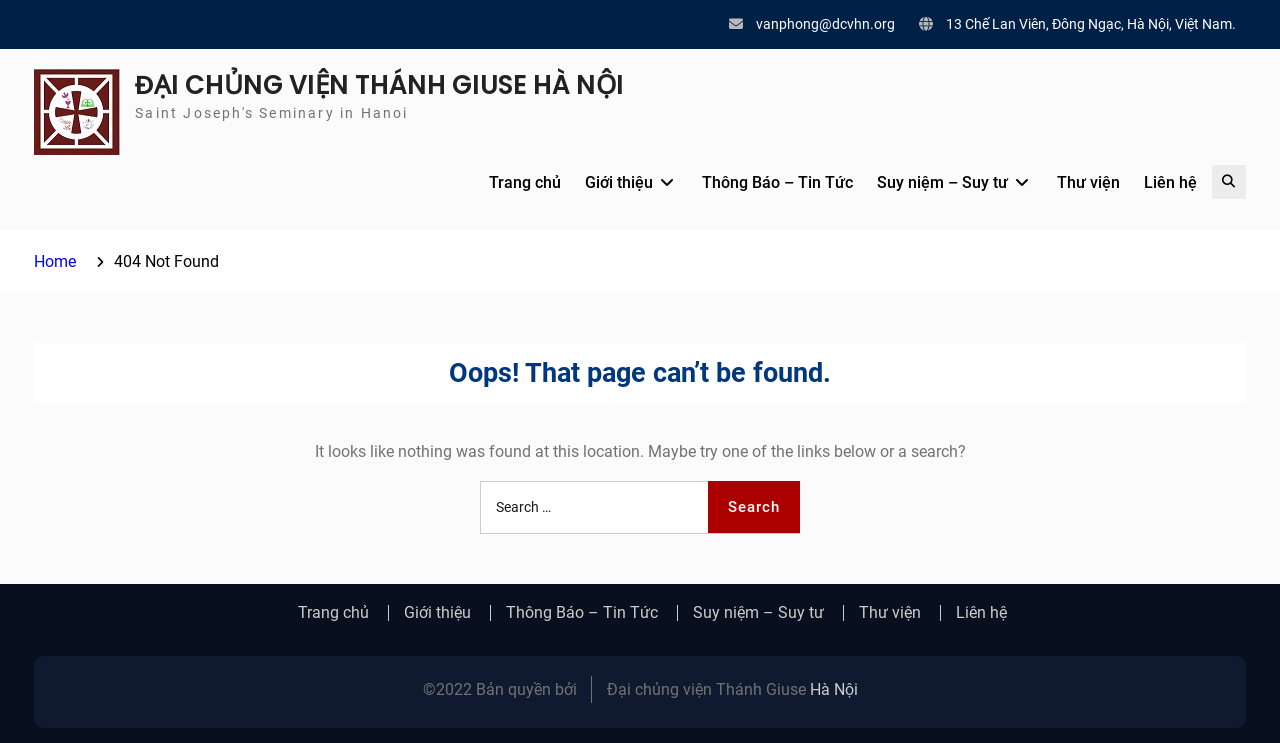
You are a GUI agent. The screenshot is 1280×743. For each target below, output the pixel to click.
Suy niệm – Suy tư (942, 182)
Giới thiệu (619, 182)
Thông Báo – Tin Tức (777, 182)
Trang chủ (525, 182)
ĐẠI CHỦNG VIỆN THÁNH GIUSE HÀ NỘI (379, 85)
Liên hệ (1170, 182)
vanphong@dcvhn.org (825, 24)
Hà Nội (834, 689)
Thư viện (1088, 182)
